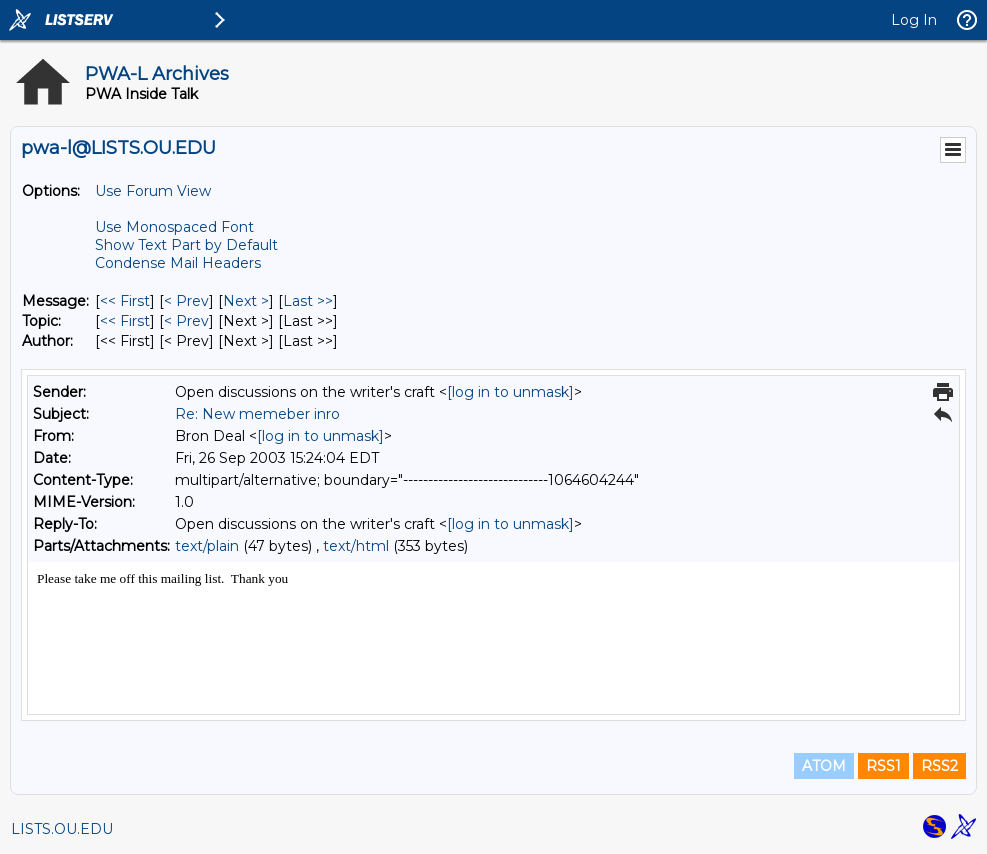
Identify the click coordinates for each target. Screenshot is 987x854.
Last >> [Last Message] (308, 301)
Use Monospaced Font (174, 227)
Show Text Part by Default (186, 245)
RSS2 (939, 766)
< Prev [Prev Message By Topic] (186, 321)
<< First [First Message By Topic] (125, 321)
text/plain (207, 546)
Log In (914, 20)
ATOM (824, 766)
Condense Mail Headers (178, 263)
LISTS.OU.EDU (62, 829)
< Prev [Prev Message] (186, 301)
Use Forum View (153, 191)
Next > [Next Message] (246, 301)
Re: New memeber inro (257, 414)
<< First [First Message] (125, 301)
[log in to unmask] (510, 392)
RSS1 (883, 766)
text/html (356, 546)
